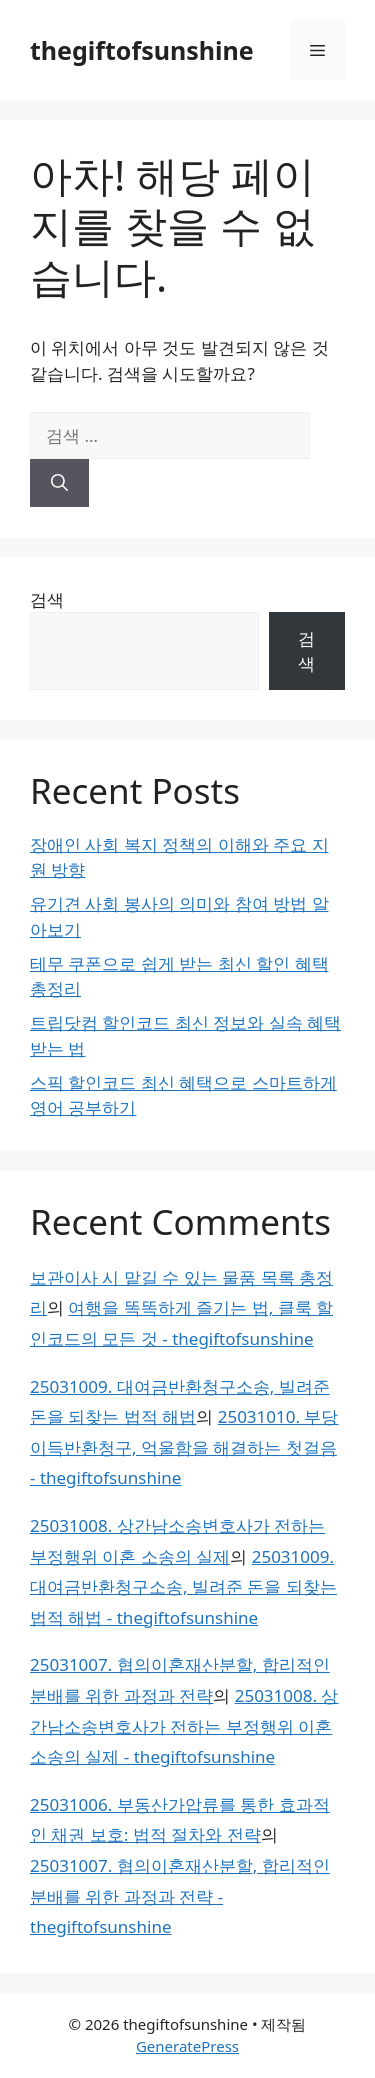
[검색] (59, 483)
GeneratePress (187, 2046)
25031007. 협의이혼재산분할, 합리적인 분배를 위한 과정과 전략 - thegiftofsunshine (180, 1896)
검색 (47, 599)
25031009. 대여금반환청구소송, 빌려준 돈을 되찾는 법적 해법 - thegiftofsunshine (183, 1587)
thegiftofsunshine (142, 50)
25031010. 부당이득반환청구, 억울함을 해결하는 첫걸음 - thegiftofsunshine (184, 1447)
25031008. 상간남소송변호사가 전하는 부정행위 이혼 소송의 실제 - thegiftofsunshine (184, 1726)
